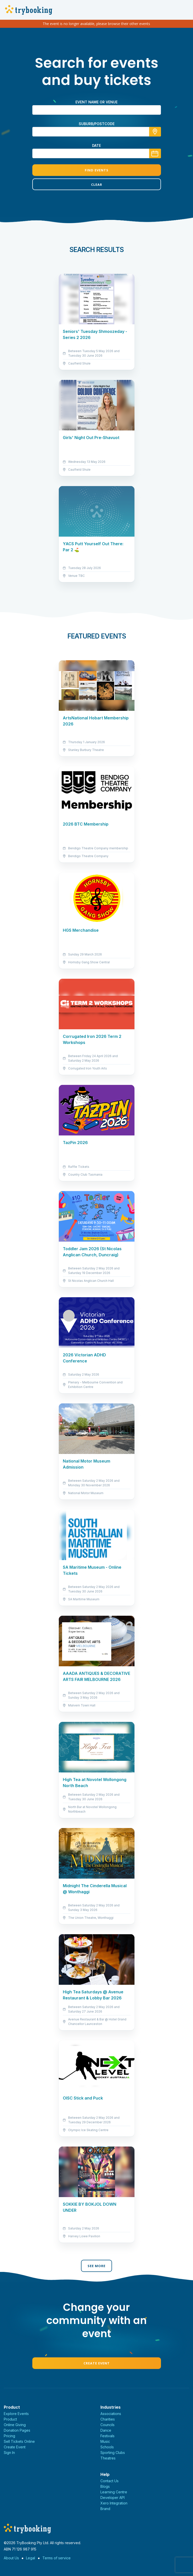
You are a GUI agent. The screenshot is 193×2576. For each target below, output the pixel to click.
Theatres (108, 2458)
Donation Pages (17, 2430)
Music (105, 2441)
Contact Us (109, 2481)
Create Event (97, 2363)
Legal (30, 2558)
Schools (107, 2447)
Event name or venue (96, 102)
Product (10, 2419)
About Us (11, 2558)
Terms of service (56, 2558)
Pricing (9, 2436)
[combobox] (96, 131)
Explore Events (16, 2413)
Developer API (112, 2497)
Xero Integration (113, 2503)
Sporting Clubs (112, 2452)
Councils (107, 2425)
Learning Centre (113, 2492)
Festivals (107, 2436)
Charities (107, 2419)
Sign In (9, 2452)
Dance (105, 2430)
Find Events (96, 170)
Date (96, 145)
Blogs (105, 2486)
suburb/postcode (97, 124)
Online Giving (15, 2425)
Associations (110, 2413)
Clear (96, 184)
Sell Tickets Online (19, 2441)
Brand (105, 2508)
